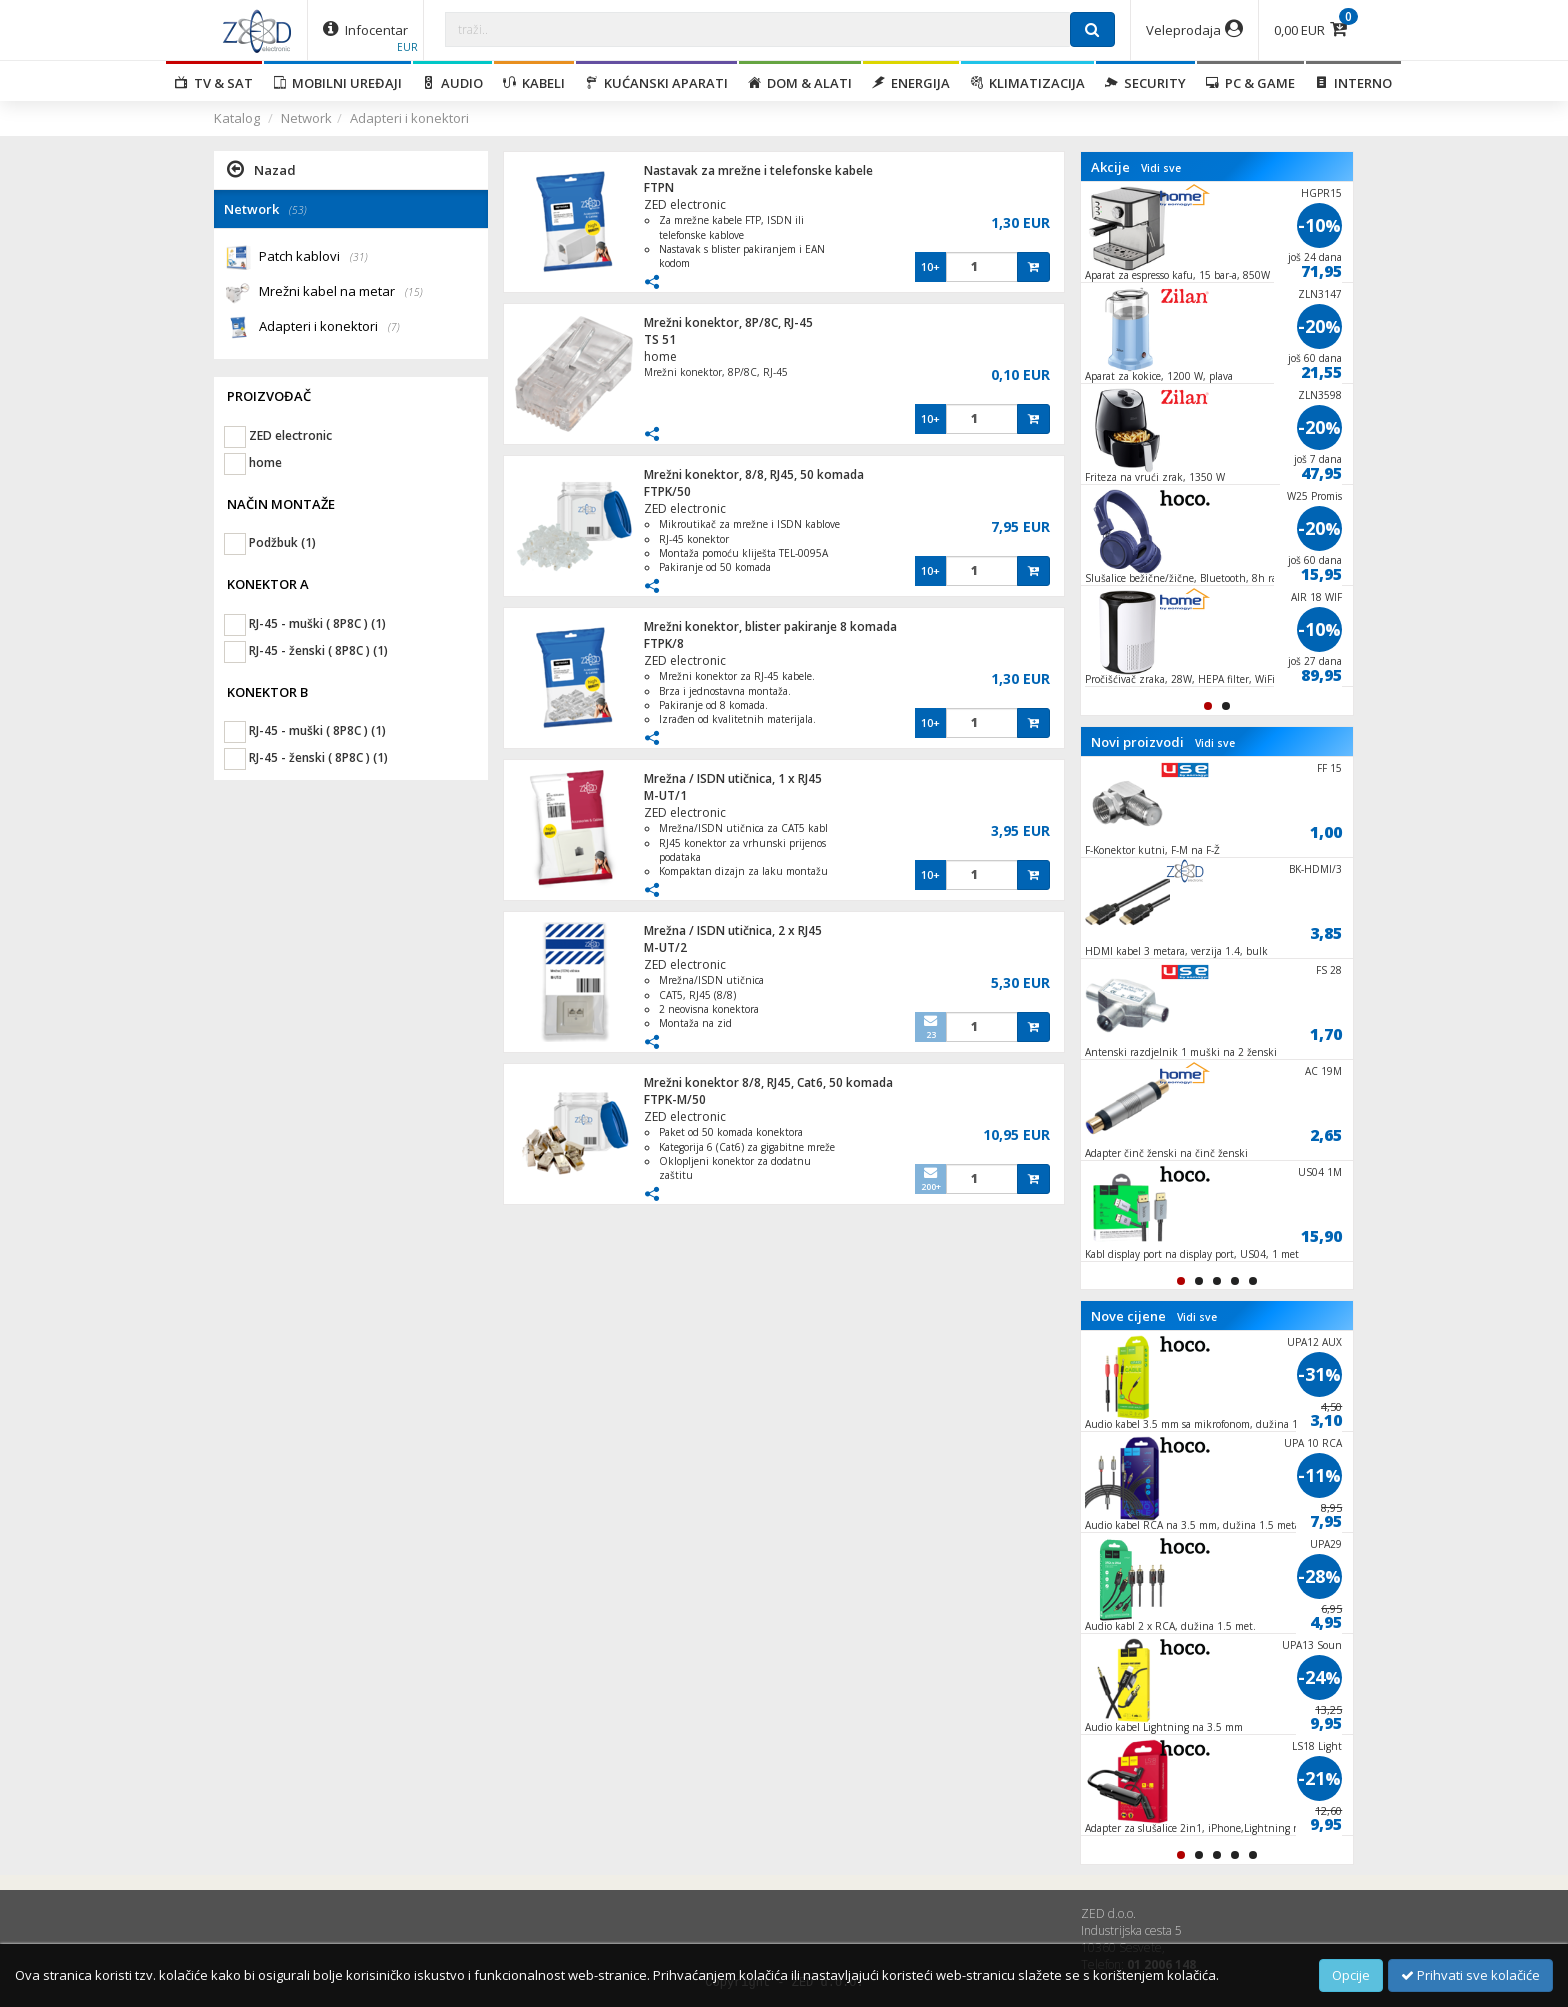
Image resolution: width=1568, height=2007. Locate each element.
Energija (911, 83)
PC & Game (1250, 83)
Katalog (237, 118)
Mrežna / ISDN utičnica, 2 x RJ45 (733, 930)
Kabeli (534, 83)
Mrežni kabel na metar (341, 292)
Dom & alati (800, 83)
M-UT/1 (665, 795)
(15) (414, 292)
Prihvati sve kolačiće (1470, 1975)
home (660, 356)
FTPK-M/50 (675, 1099)
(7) (394, 327)
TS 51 (660, 339)
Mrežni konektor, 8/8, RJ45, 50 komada (754, 474)
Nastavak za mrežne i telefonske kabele (758, 170)
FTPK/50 (667, 491)
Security (1145, 83)
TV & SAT (214, 83)
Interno (1353, 83)
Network (306, 118)
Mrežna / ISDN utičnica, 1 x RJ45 (733, 778)
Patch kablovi (313, 257)
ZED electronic (685, 204)
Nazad (261, 169)
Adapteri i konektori (409, 118)
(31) (359, 257)
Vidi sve (1161, 168)
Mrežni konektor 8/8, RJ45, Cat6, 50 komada (768, 1082)
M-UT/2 (665, 947)
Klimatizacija (1027, 83)
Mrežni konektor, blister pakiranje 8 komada (770, 626)
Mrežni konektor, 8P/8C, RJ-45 (728, 322)
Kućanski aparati (656, 83)
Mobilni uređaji (337, 83)
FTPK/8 (664, 643)
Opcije (1351, 1975)
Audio (452, 83)
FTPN (659, 187)
